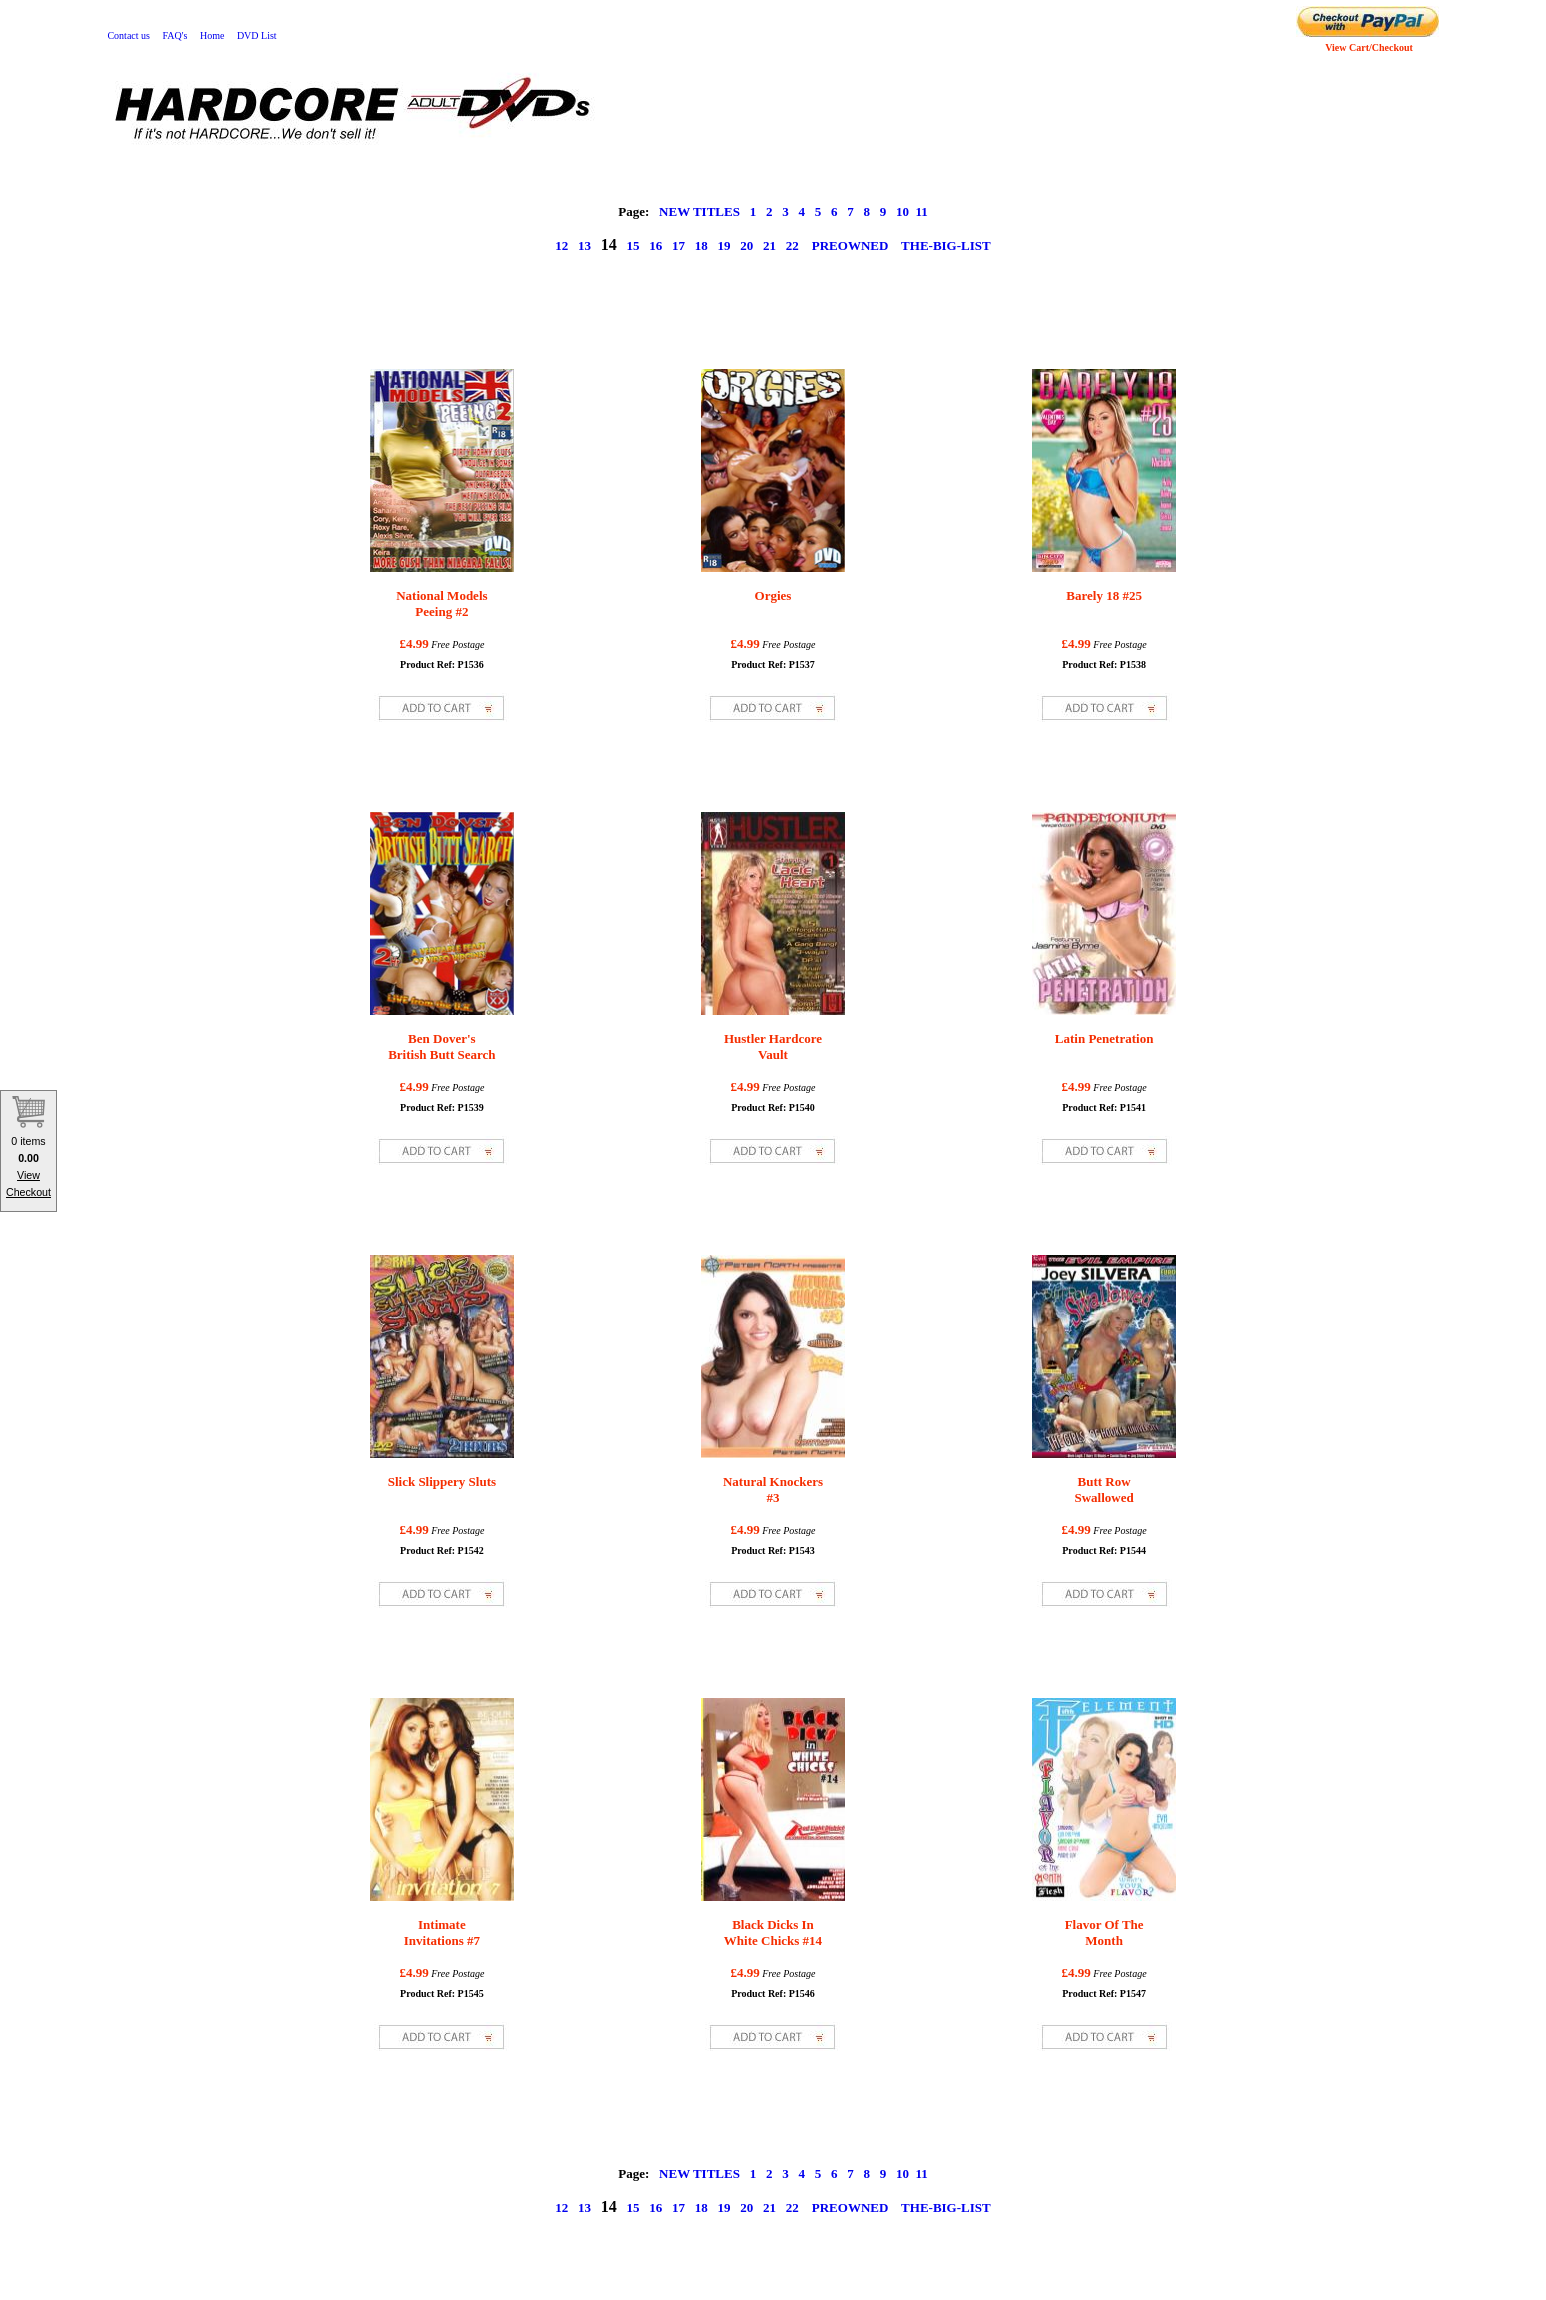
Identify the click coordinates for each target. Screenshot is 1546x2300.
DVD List (257, 35)
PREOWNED (850, 245)
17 (678, 245)
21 (769, 245)
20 (746, 245)
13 (584, 245)
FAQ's (174, 35)
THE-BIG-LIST (946, 245)
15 (633, 245)
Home (212, 35)
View (28, 1175)
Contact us (128, 35)
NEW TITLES (699, 211)
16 (655, 245)
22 (792, 245)
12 (561, 245)
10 (902, 211)
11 (921, 211)
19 (724, 245)
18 (701, 245)
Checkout (28, 1192)
